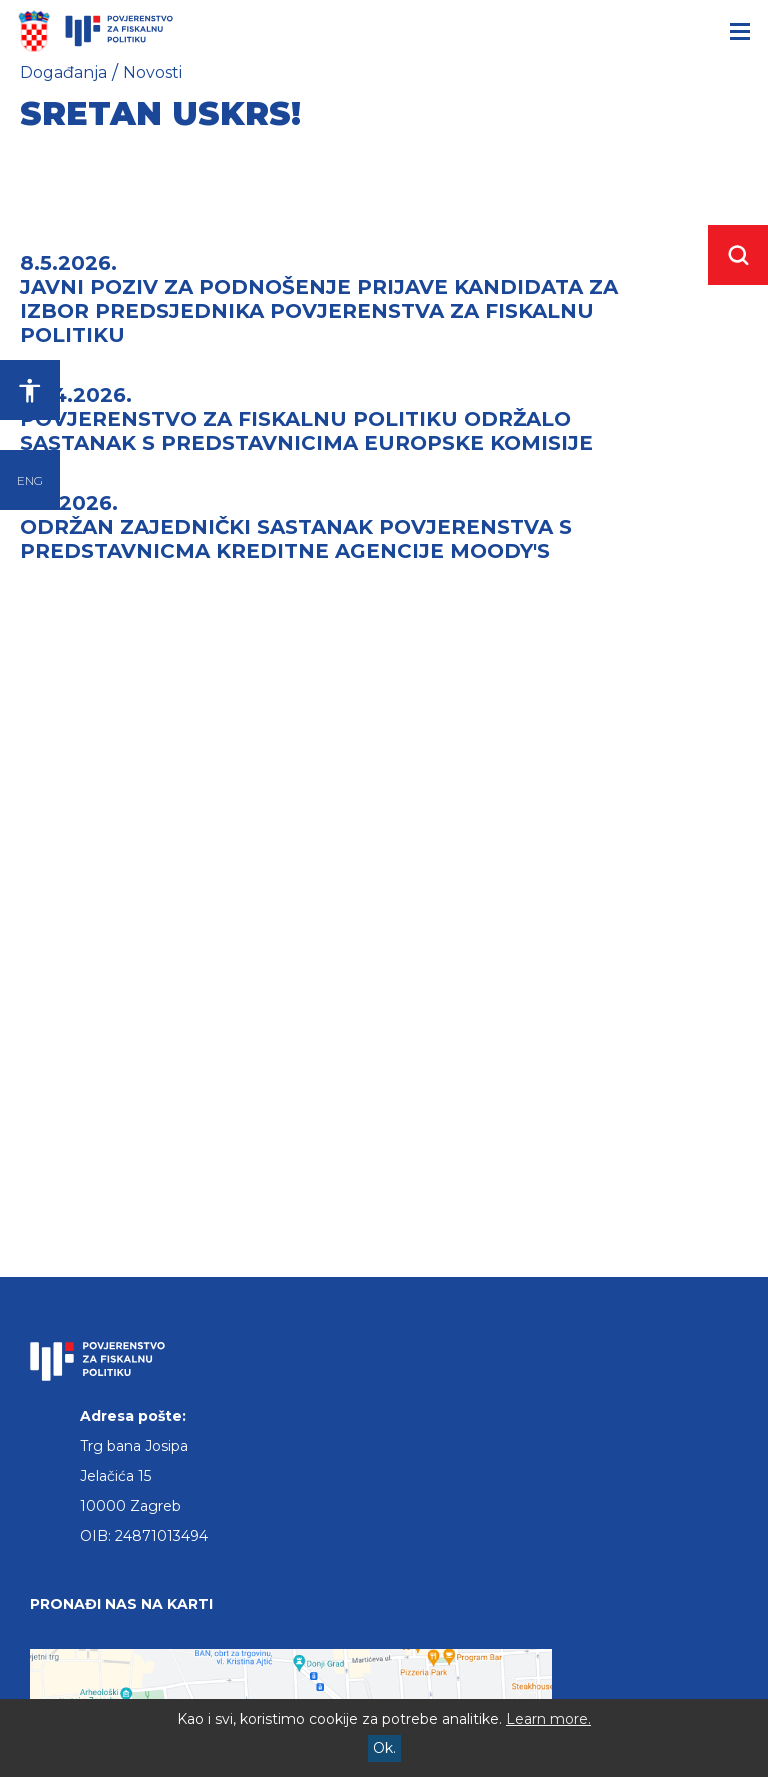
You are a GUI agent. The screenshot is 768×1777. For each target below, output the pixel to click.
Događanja (63, 72)
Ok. (384, 1748)
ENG (30, 480)
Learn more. (548, 1719)
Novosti (152, 72)
